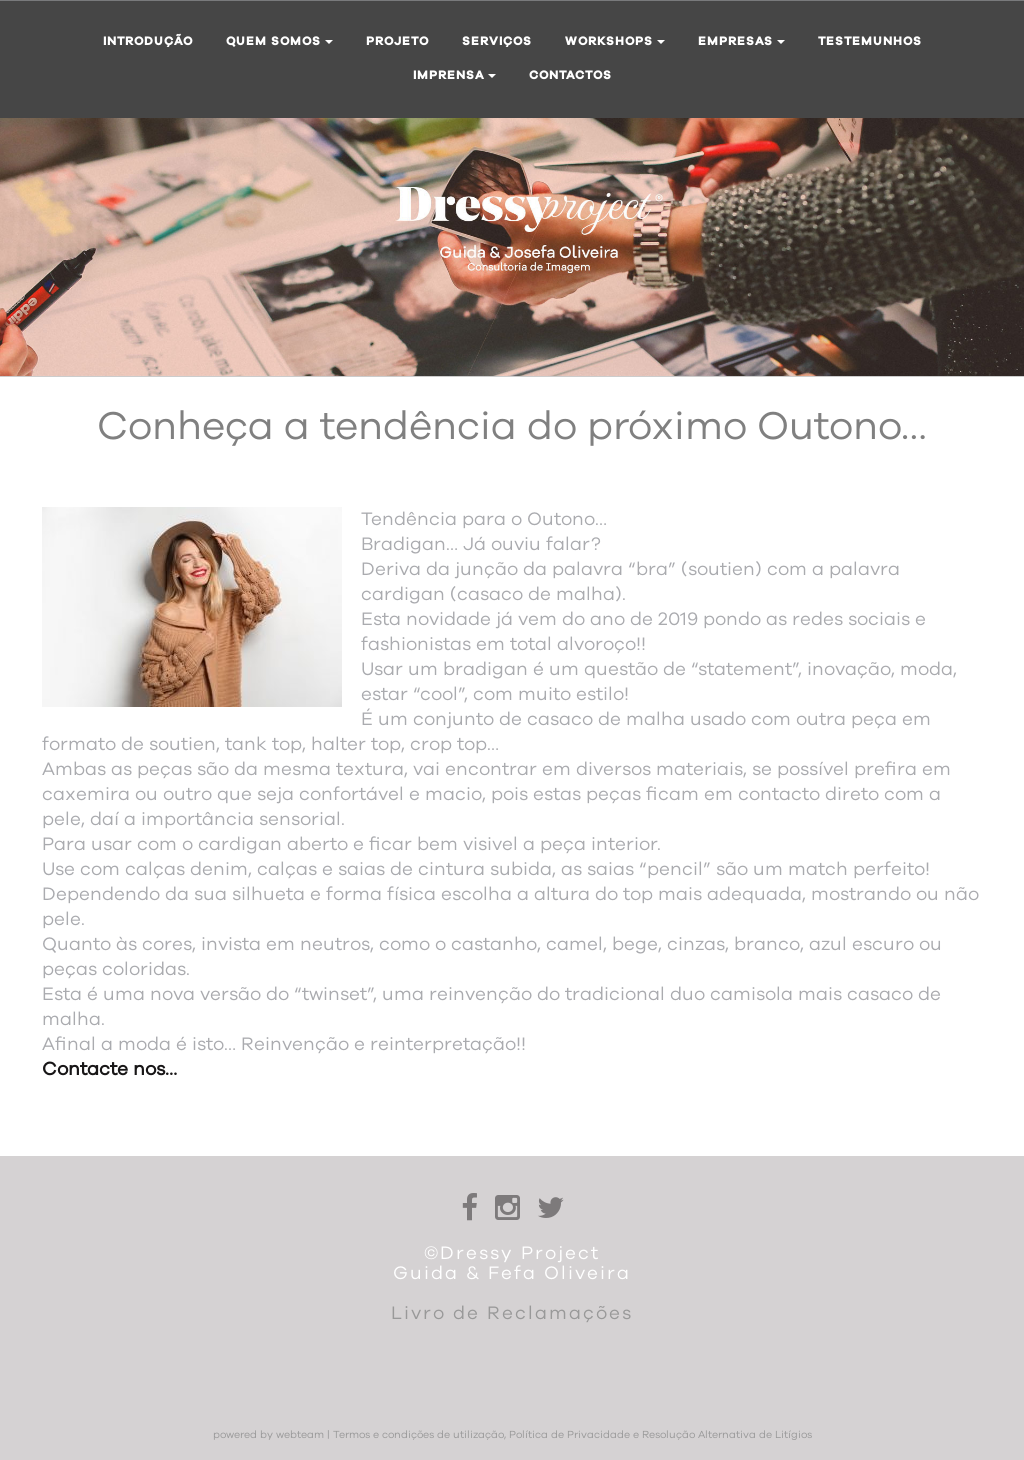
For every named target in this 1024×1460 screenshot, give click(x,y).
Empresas (741, 41)
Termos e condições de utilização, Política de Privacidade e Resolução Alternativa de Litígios (572, 1435)
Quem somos (279, 41)
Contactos (570, 75)
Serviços (497, 41)
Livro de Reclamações (512, 1313)
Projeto (397, 41)
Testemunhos (870, 41)
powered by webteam (268, 1435)
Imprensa (454, 75)
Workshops (615, 41)
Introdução (148, 41)
